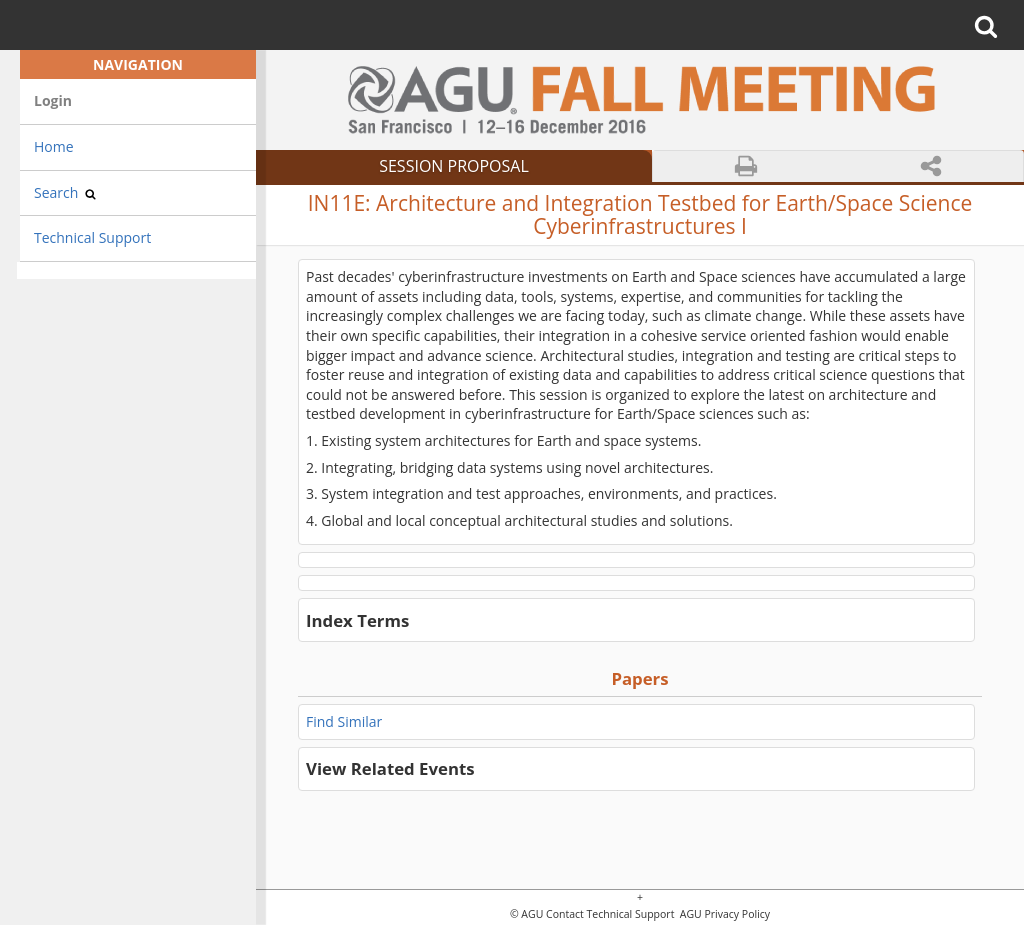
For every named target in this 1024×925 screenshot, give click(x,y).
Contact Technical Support (610, 914)
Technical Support (92, 237)
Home (54, 146)
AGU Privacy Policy (723, 914)
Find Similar (344, 721)
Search (65, 192)
